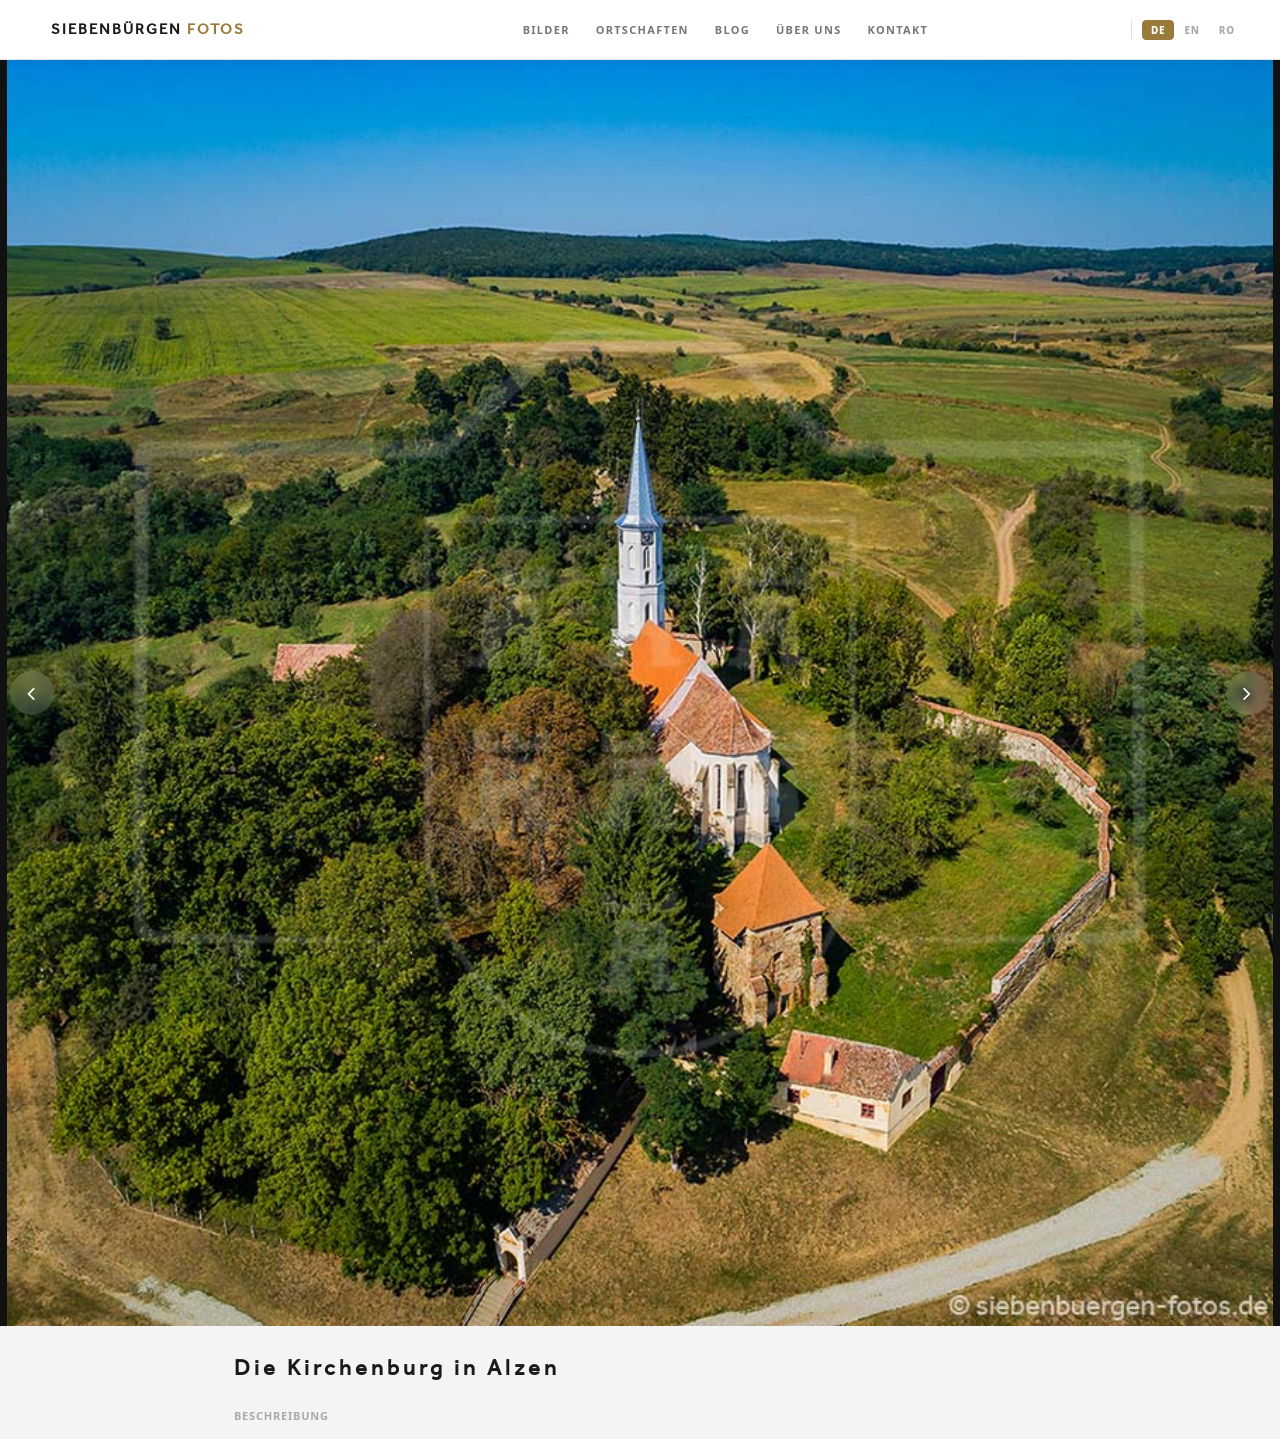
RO (1227, 30)
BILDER (546, 29)
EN (1191, 30)
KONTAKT (898, 29)
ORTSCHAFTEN (642, 29)
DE (1158, 30)
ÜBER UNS (809, 29)
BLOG (732, 29)
